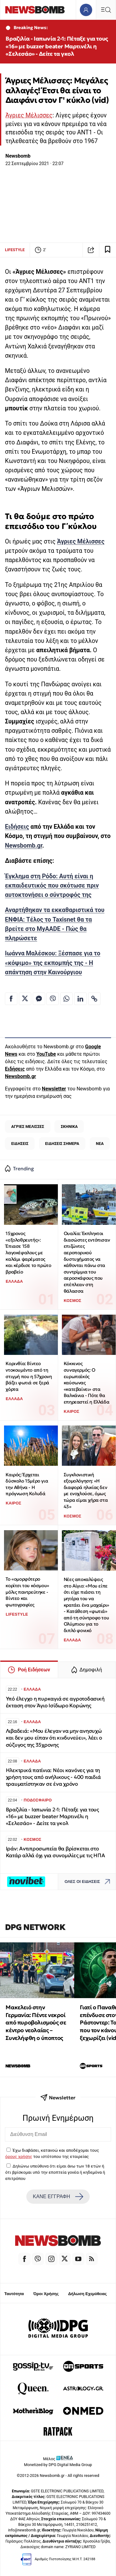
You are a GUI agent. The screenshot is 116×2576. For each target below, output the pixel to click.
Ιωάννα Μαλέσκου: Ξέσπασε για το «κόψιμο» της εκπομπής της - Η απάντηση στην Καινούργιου (52, 963)
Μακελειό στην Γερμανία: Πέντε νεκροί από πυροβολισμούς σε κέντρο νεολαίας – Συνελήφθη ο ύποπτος (36, 2022)
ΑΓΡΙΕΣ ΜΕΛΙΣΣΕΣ (27, 1126)
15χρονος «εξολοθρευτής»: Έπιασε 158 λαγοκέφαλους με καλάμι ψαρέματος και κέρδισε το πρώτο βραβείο (28, 1252)
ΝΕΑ (100, 1143)
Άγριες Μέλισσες (29, 115)
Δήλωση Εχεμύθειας (87, 2293)
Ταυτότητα (14, 2293)
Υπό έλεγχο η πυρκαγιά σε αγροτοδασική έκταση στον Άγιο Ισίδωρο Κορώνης (55, 1702)
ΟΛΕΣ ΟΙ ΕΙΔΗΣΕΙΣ (89, 1881)
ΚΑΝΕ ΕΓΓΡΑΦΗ (58, 2197)
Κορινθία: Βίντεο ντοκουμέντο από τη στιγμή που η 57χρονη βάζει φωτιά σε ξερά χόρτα (29, 1376)
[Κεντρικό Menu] (106, 10)
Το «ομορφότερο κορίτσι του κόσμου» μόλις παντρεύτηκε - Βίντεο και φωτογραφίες (27, 1592)
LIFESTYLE (15, 249)
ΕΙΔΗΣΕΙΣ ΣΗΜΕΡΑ (62, 1143)
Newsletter (54, 1089)
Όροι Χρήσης (46, 2293)
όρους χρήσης (18, 2156)
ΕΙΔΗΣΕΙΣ (19, 1143)
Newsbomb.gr (23, 845)
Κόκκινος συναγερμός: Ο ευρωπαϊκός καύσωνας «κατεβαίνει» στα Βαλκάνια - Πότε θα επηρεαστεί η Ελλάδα (86, 1382)
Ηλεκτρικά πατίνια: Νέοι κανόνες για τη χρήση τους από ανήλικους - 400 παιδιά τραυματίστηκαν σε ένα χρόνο (53, 1777)
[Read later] (107, 250)
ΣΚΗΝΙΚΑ (69, 1126)
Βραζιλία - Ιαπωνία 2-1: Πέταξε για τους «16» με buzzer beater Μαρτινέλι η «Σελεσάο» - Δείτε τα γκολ (57, 46)
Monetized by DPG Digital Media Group (58, 2464)
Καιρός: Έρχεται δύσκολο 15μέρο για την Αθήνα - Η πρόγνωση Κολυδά (27, 1484)
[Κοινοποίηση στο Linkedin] (80, 999)
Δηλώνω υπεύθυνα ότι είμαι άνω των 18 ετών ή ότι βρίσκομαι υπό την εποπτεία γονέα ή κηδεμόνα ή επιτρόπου (55, 2172)
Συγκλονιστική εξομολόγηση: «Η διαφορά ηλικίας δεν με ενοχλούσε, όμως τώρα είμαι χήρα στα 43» (86, 1490)
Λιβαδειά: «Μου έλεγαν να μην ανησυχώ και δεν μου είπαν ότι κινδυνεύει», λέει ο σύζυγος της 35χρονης (54, 1738)
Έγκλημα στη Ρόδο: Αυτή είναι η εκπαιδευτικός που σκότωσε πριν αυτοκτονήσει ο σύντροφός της (52, 885)
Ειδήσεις (17, 826)
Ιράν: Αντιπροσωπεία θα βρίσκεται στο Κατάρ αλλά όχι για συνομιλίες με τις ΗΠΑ (55, 1852)
